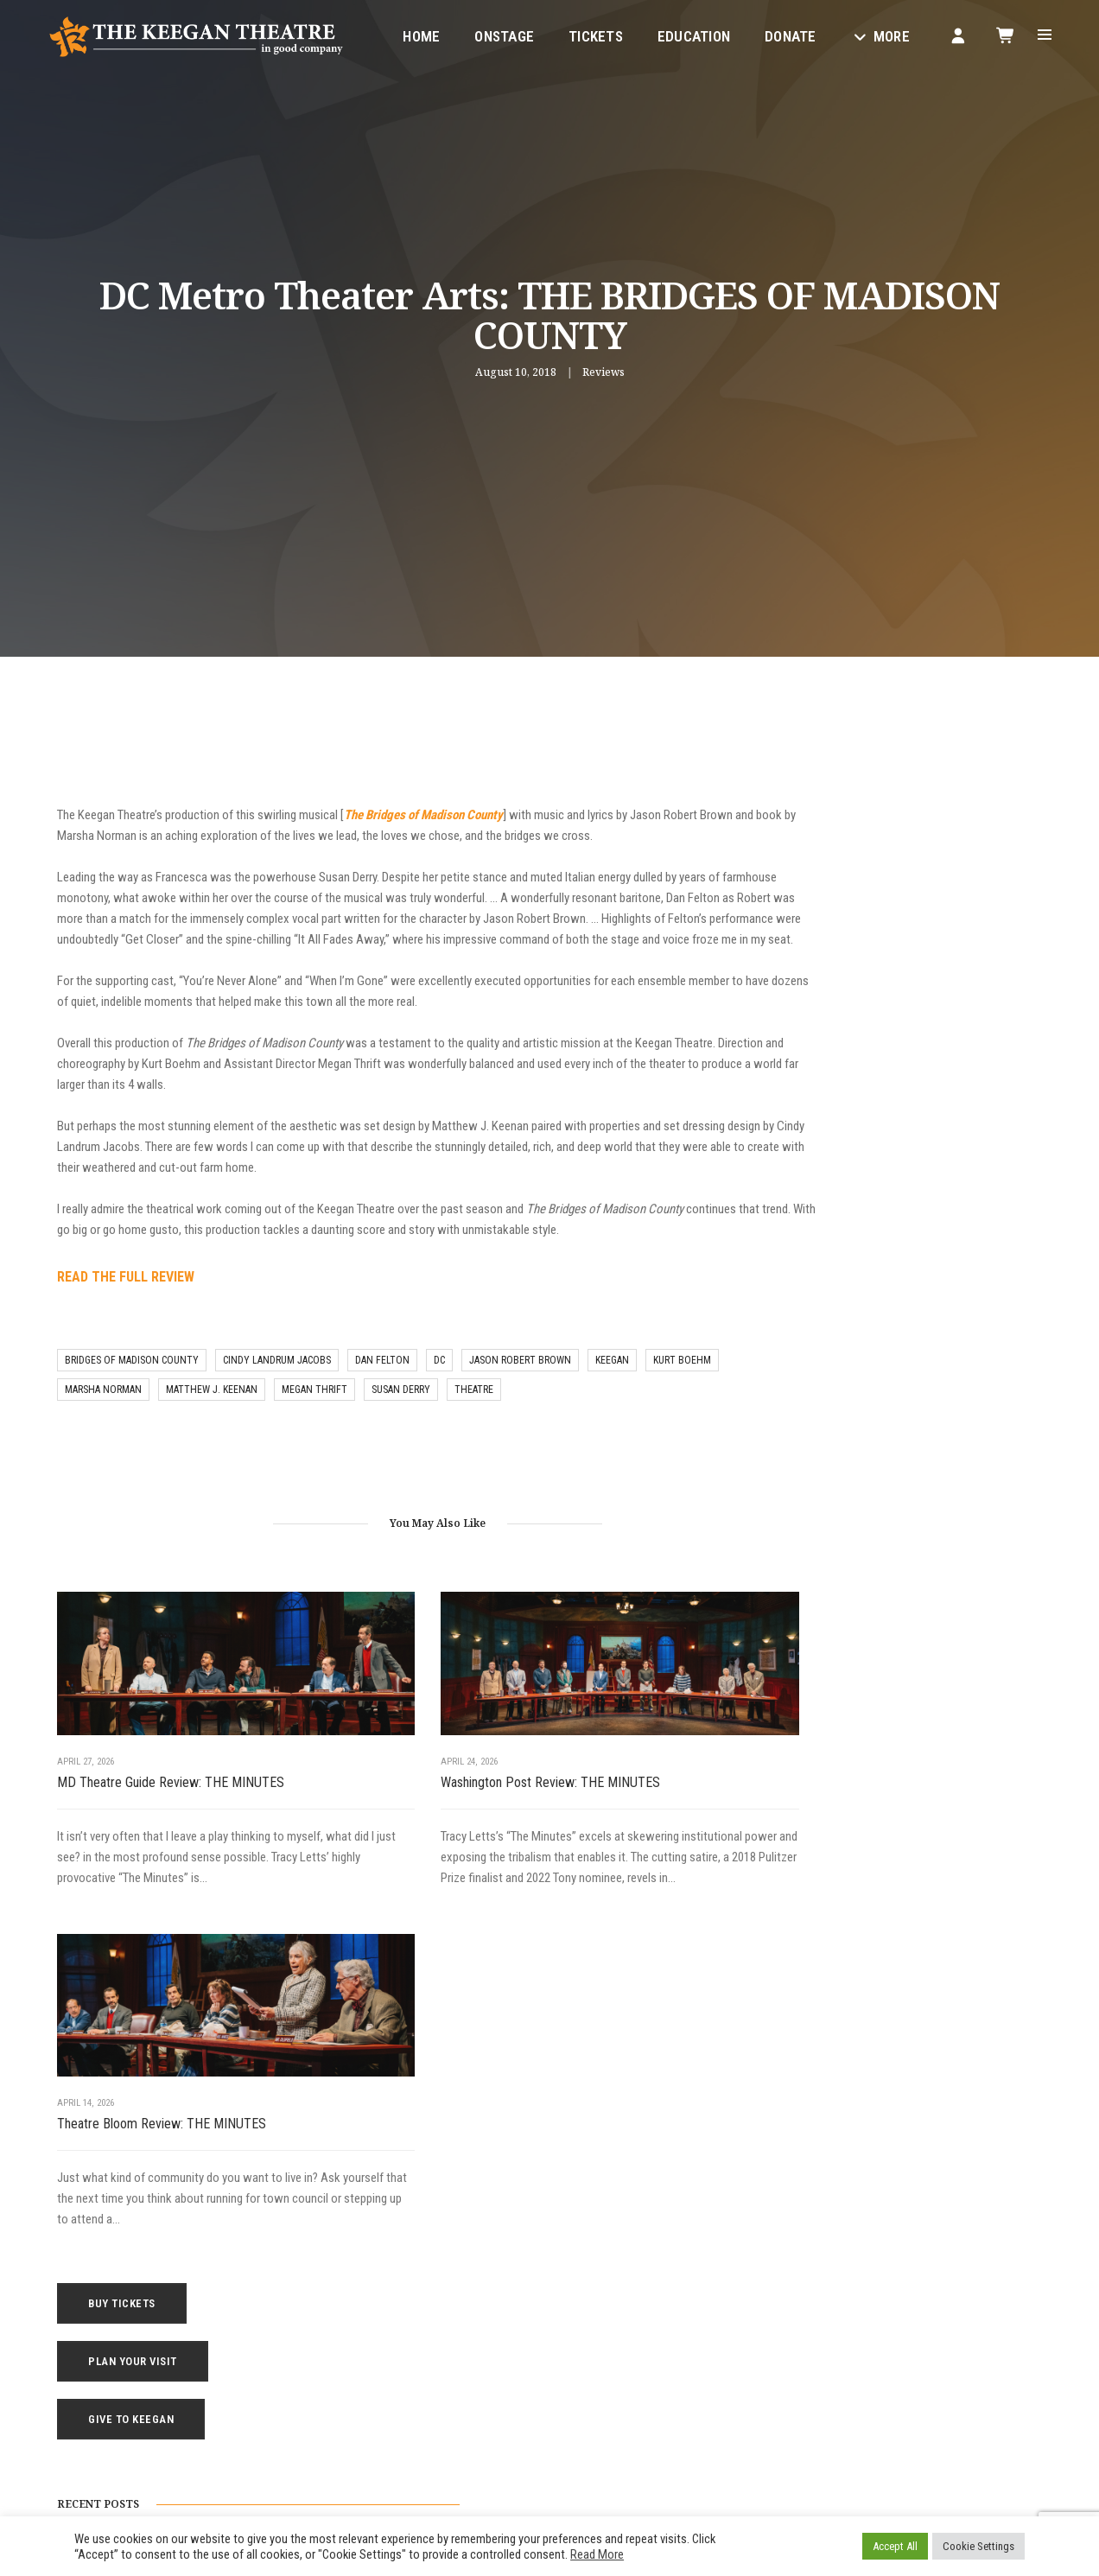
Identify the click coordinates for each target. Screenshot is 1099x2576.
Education (682, 31)
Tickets (584, 31)
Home (410, 31)
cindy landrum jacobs (277, 1393)
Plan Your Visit (891, 847)
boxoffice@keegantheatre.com (310, 2386)
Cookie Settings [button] (978, 2546)
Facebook (390, 2449)
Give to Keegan (889, 905)
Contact (583, 2343)
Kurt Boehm (682, 1393)
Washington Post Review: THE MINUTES (378, 1788)
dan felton (382, 1393)
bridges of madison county (132, 1393)
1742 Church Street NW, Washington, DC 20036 (367, 2365)
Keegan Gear (594, 2302)
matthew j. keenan (211, 1422)
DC (439, 1393)
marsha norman (103, 1422)
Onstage (493, 31)
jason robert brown (520, 1393)
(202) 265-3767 (276, 2406)
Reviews (603, 375)
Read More (597, 2554)
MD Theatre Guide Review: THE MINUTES (142, 1788)
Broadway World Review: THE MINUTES (899, 1195)
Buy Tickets (880, 789)
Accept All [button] (895, 2546)
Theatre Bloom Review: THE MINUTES (641, 1778)
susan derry (401, 1422)
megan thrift (314, 1422)
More (869, 31)
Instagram (464, 2449)
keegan (612, 1393)
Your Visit (586, 2281)
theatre (473, 1422)
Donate (779, 31)
